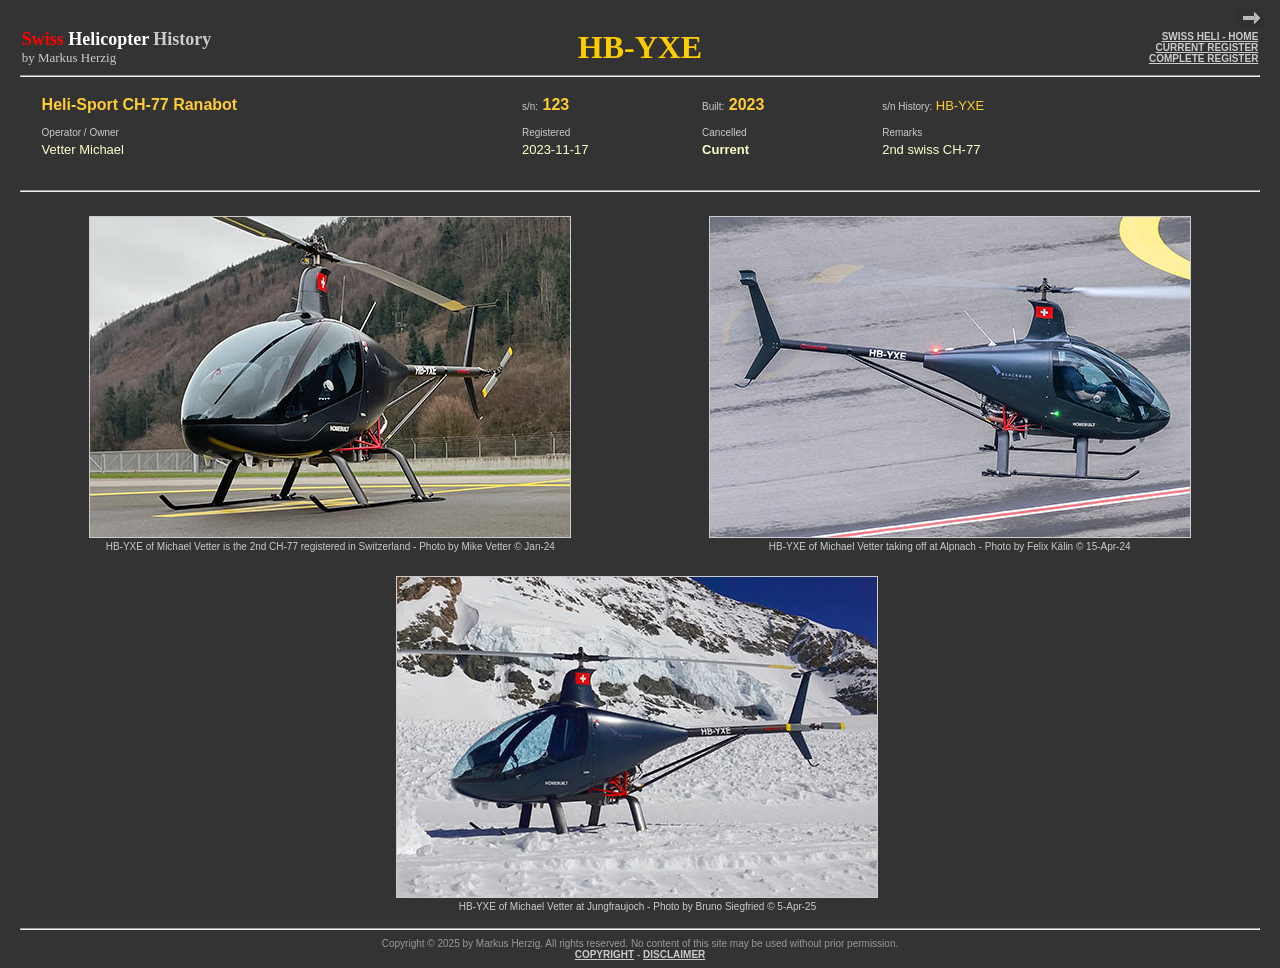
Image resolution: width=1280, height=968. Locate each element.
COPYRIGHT (604, 954)
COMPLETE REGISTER (1203, 58)
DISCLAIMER (674, 954)
